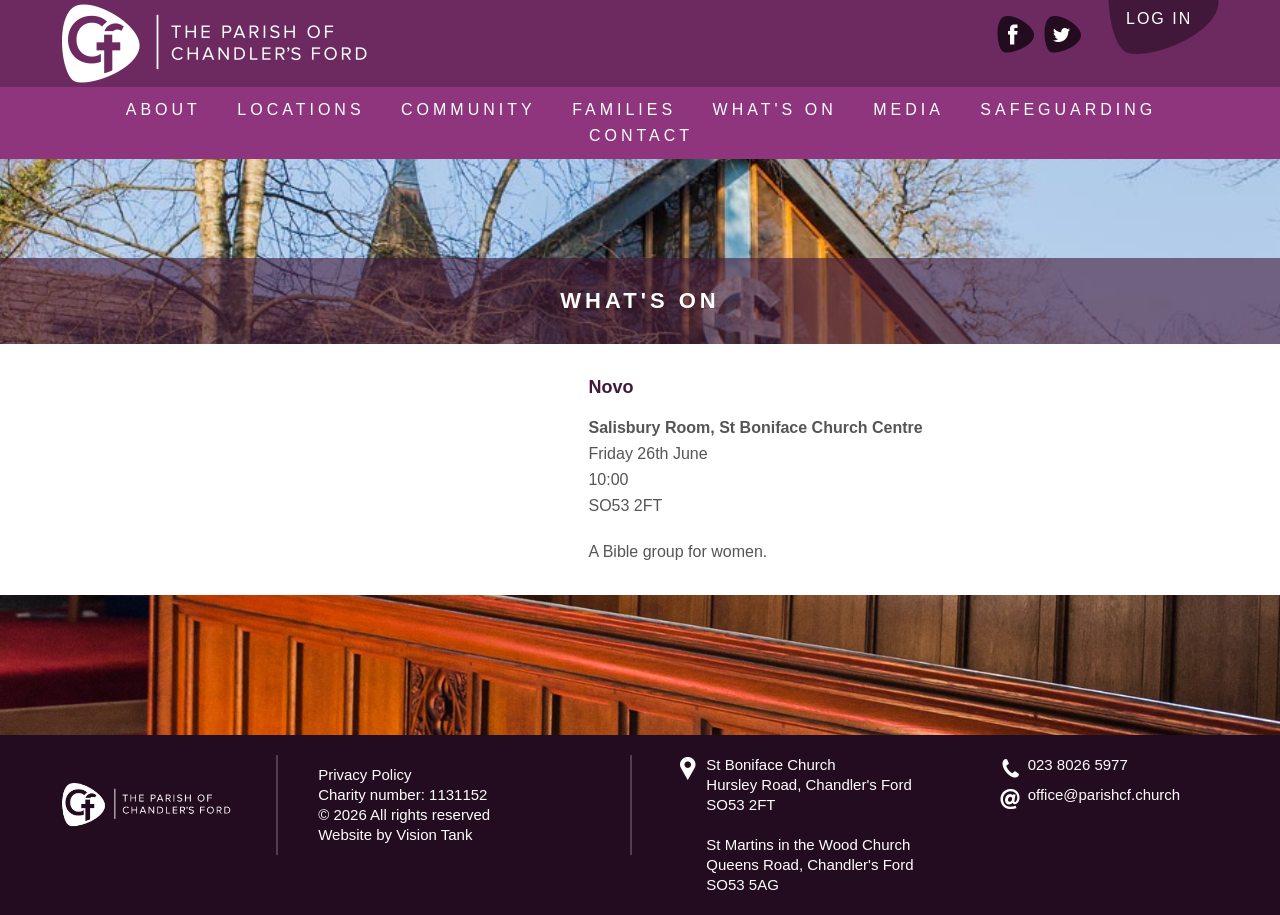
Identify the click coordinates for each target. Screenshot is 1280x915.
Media (908, 109)
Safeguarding (1068, 109)
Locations (300, 109)
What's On (775, 109)
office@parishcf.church (1104, 794)
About (163, 109)
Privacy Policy (364, 774)
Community (468, 109)
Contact (641, 135)
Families (624, 109)
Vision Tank (434, 834)
